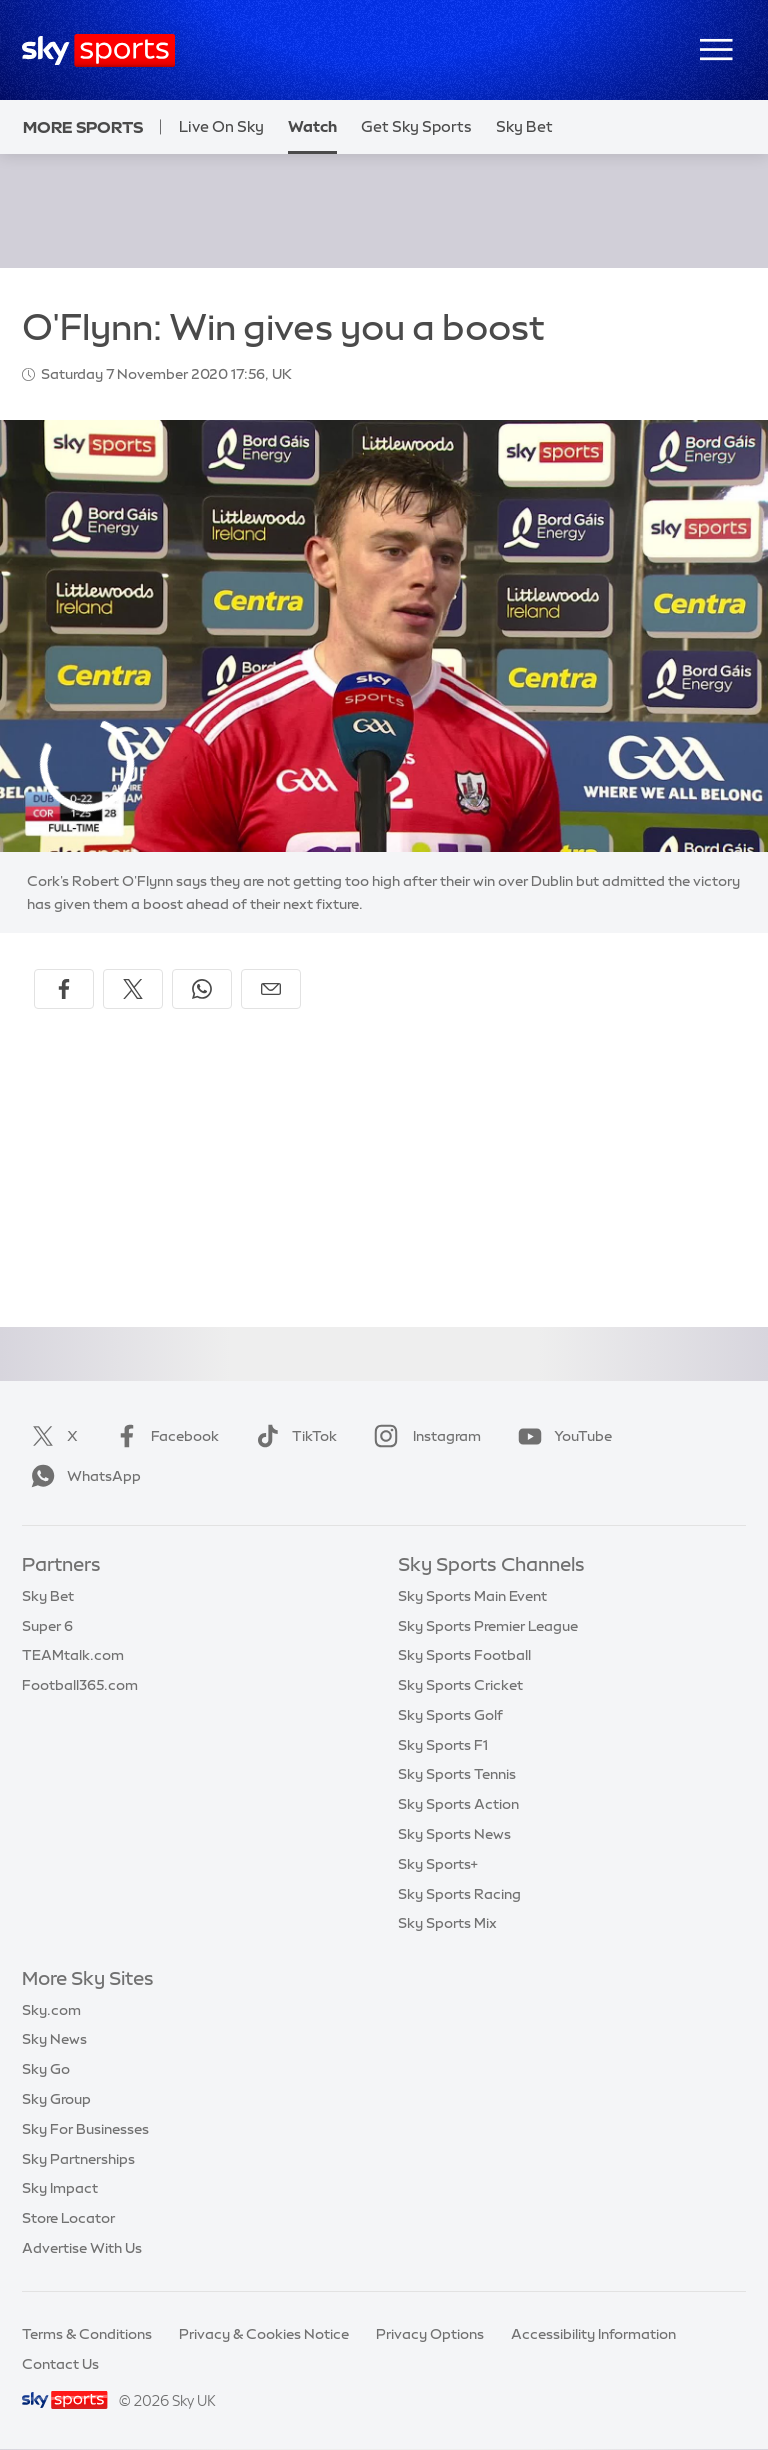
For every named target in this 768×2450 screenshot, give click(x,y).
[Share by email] (271, 989)
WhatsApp (82, 1476)
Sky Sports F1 (443, 1745)
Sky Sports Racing (459, 1894)
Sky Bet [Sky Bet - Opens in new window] (524, 126)
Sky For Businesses (85, 2129)
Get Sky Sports (416, 126)
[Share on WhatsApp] (202, 989)
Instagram (423, 1436)
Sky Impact (60, 2188)
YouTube (561, 1436)
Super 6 (47, 1626)
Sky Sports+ (438, 1864)
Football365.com (80, 1685)
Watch (312, 126)
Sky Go (46, 2069)
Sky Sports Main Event (472, 1596)
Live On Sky (221, 126)
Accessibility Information (593, 2334)
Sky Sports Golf (450, 1715)
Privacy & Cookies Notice (264, 2334)
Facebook (163, 1436)
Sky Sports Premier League (488, 1626)
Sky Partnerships (78, 2159)
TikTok (292, 1436)
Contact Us (60, 2364)
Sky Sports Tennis (457, 1774)
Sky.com (51, 2010)
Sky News (54, 2039)
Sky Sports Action (458, 1804)
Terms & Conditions (87, 2334)
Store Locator (68, 2218)
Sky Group (56, 2099)
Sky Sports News (454, 1834)
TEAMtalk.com (73, 1655)
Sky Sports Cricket (460, 1685)
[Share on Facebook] (64, 989)
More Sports (83, 127)
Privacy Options (430, 2334)
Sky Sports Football (464, 1655)
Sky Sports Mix (447, 1923)
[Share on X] (133, 989)
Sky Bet (48, 1596)
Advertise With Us (82, 2248)
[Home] (98, 50)
